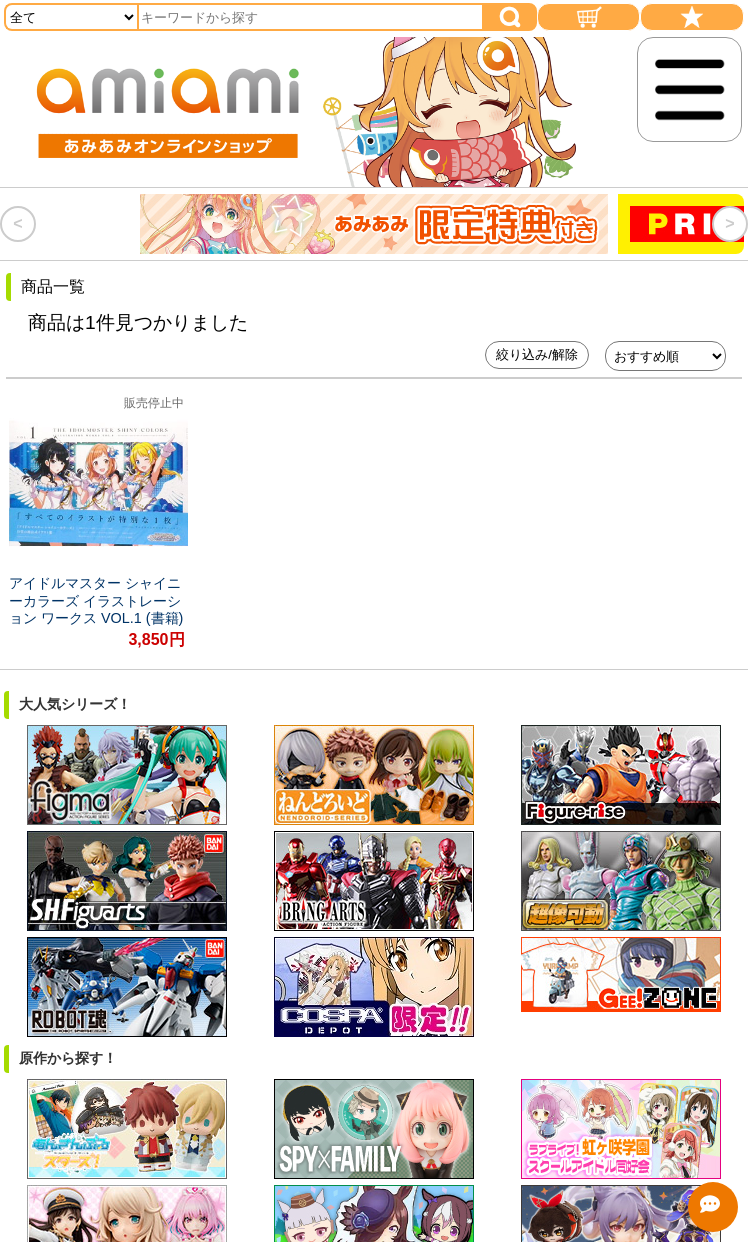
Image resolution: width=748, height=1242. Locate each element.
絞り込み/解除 (537, 354)
